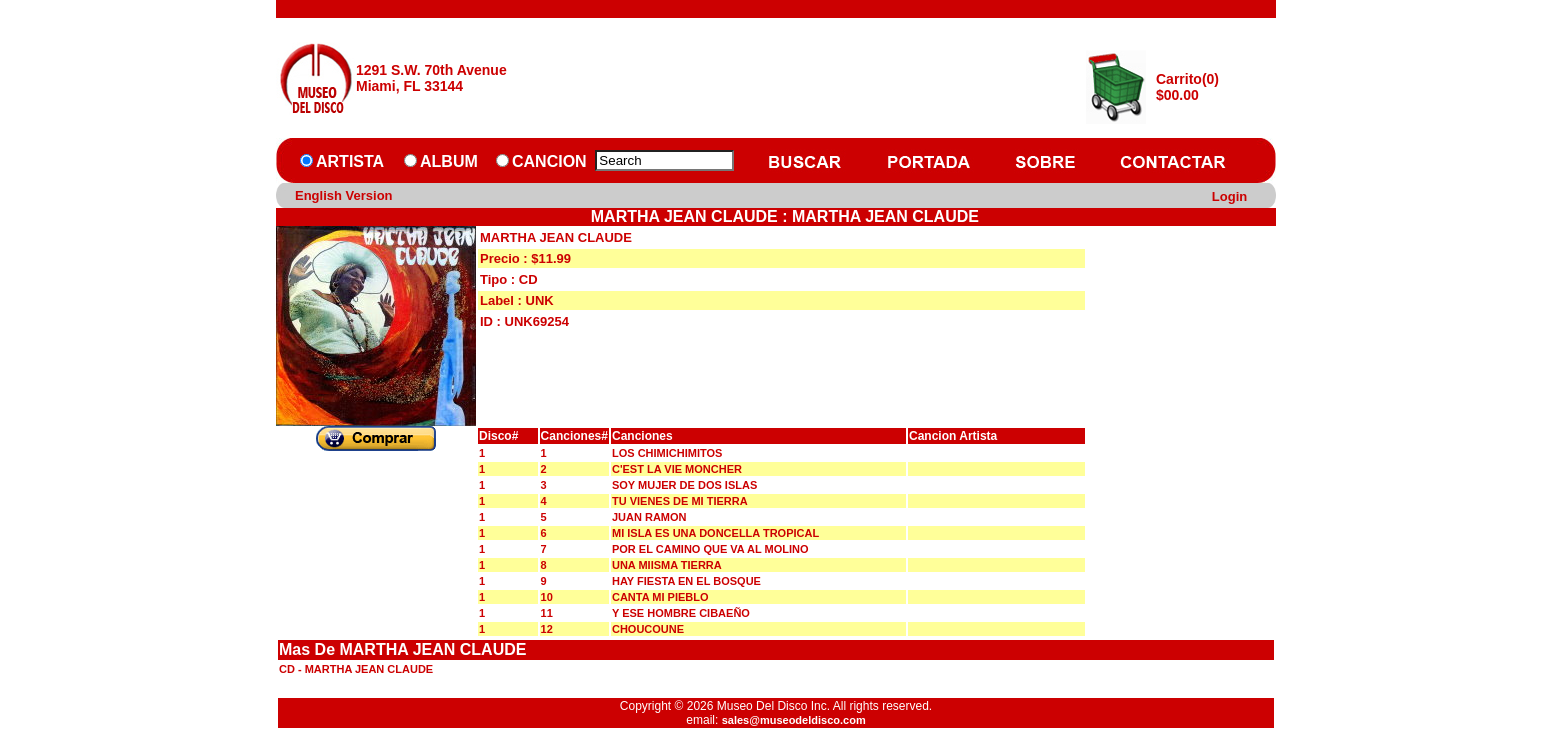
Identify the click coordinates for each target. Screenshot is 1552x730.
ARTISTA (350, 161)
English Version (344, 195)
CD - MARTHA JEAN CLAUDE (356, 669)
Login (1229, 196)
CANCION (549, 161)
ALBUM (449, 161)
